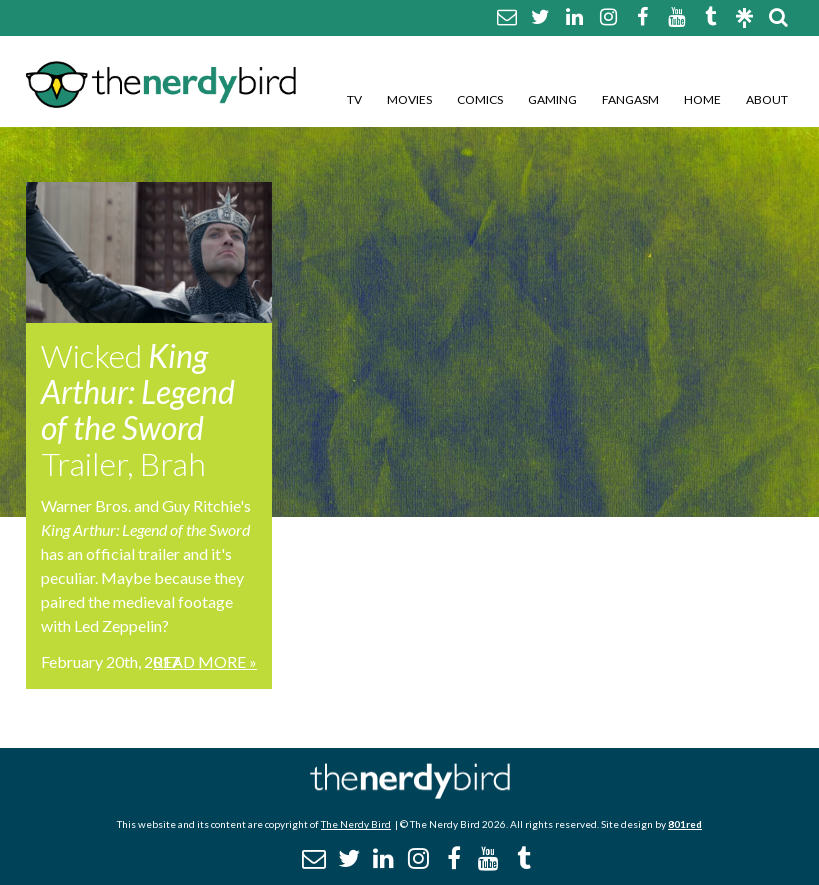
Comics (480, 99)
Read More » (205, 661)
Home (702, 99)
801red (685, 824)
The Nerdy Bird (356, 824)
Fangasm (630, 99)
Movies (409, 99)
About (767, 99)
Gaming (552, 99)
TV (354, 99)
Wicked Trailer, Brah (138, 409)
